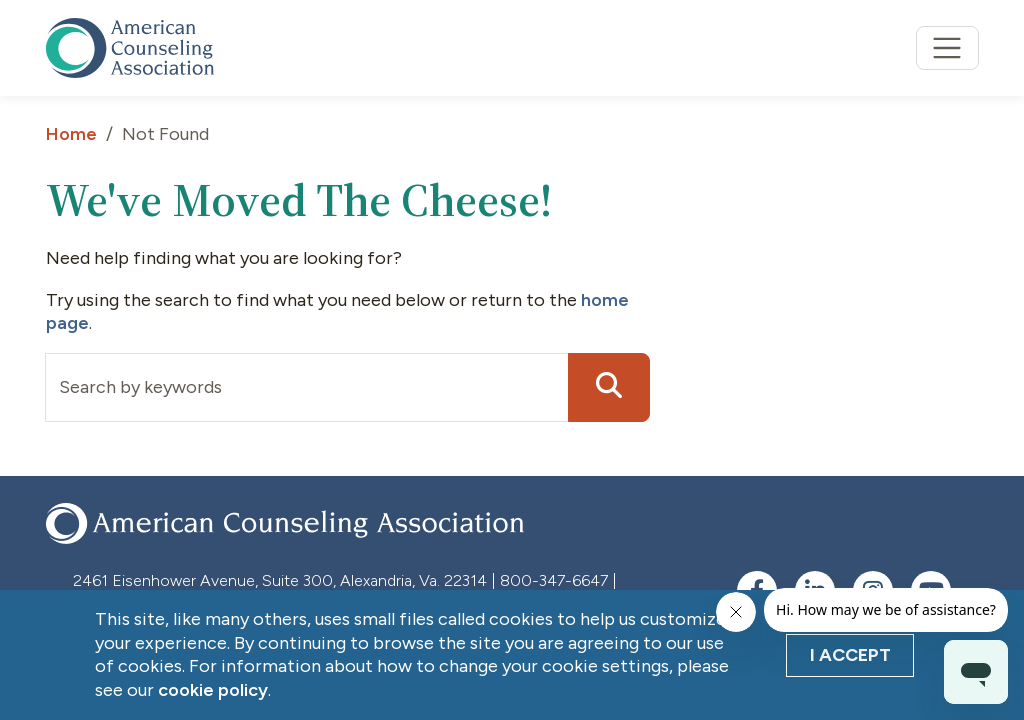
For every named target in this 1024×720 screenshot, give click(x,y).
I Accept (850, 655)
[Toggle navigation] (947, 48)
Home (71, 134)
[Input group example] (307, 387)
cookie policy (213, 690)
